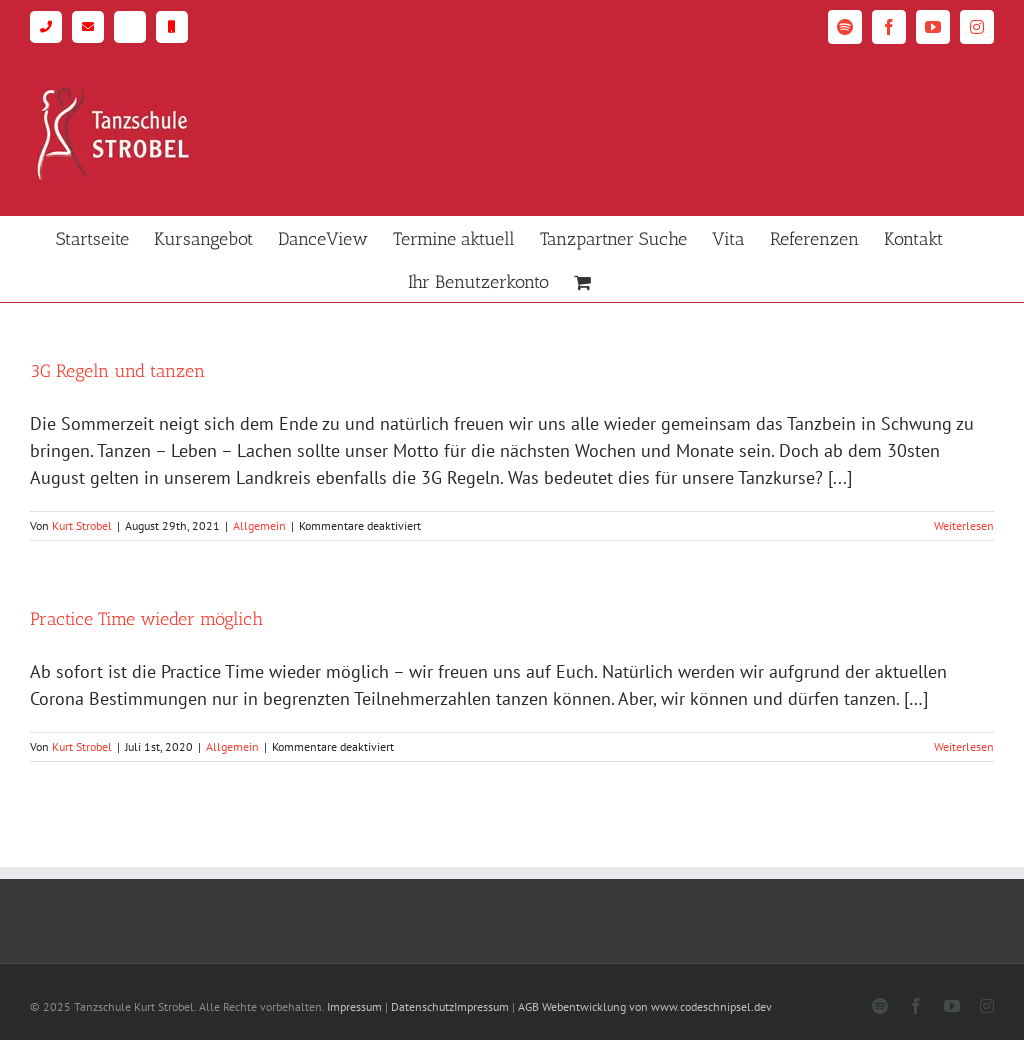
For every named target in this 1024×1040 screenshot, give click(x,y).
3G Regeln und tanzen (117, 371)
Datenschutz (422, 1006)
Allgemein (259, 525)
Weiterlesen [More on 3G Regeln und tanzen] (964, 525)
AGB (528, 1006)
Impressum (354, 1006)
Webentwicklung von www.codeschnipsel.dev (657, 1006)
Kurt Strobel (82, 525)
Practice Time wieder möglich (146, 619)
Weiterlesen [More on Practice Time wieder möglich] (964, 746)
